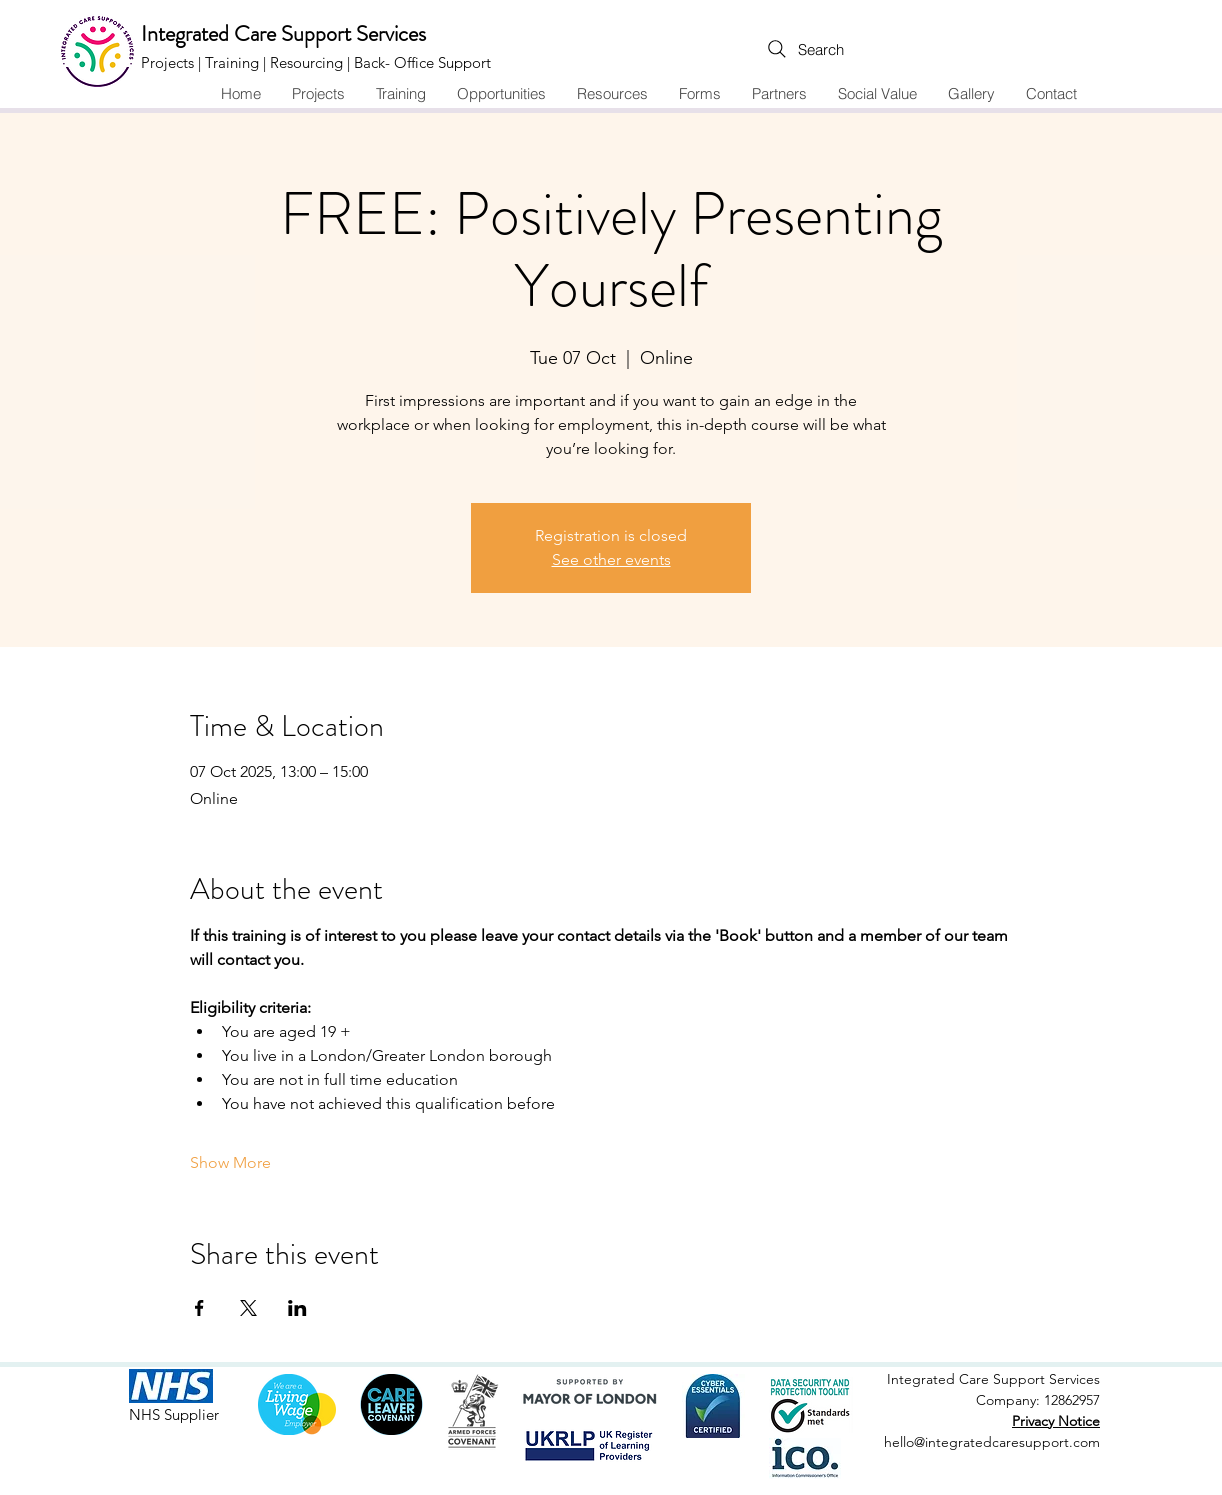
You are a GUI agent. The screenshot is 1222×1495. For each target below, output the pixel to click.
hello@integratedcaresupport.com (992, 1442)
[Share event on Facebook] (199, 1308)
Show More (230, 1162)
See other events (611, 559)
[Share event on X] (248, 1308)
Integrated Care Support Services (283, 33)
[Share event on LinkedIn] (297, 1308)
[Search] (764, 49)
